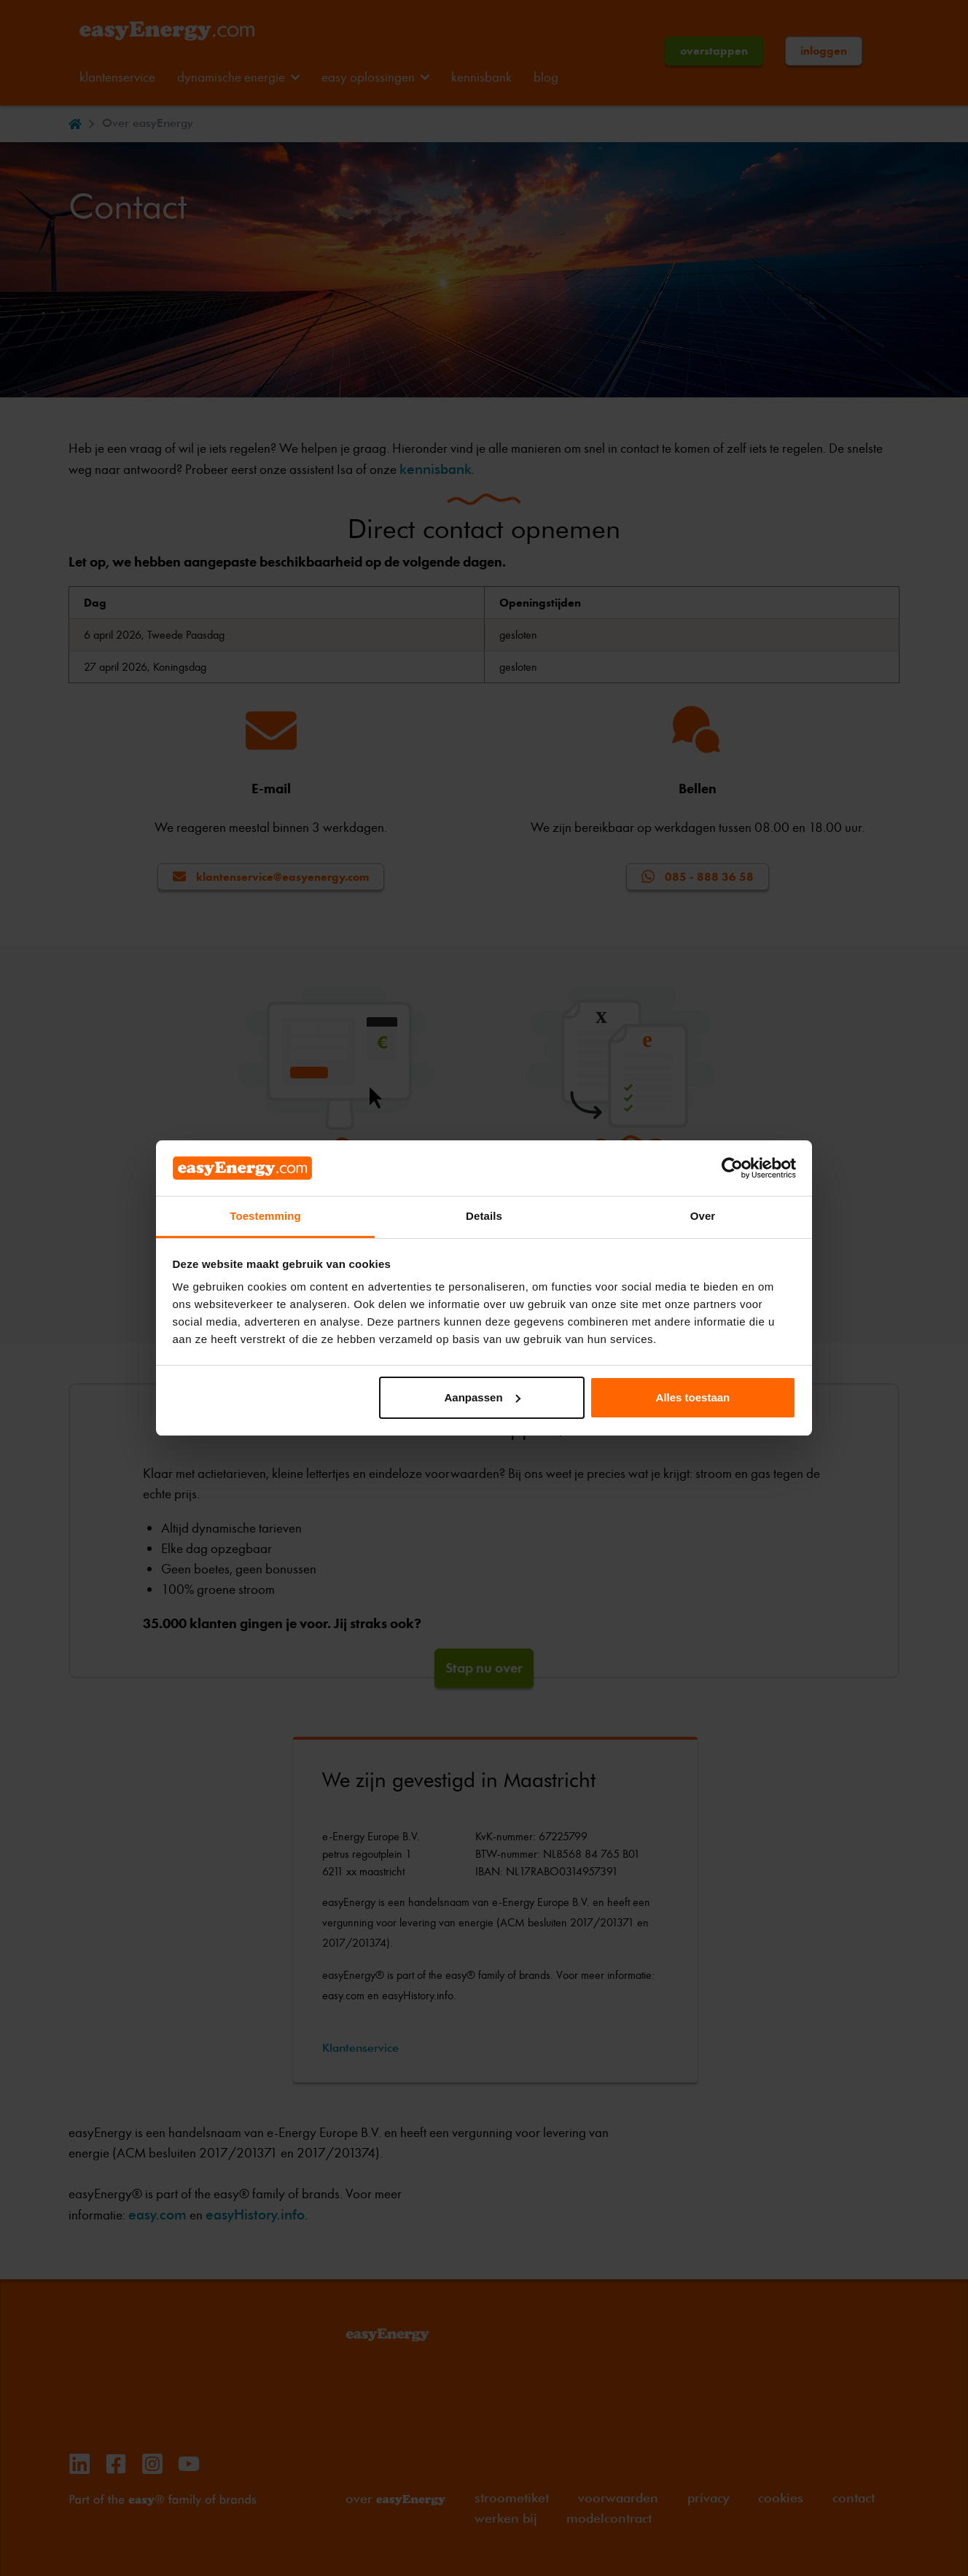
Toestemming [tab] (265, 1216)
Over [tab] (703, 1216)
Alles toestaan (693, 1397)
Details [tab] (484, 1216)
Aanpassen (482, 1397)
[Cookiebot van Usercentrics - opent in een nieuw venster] (732, 1168)
